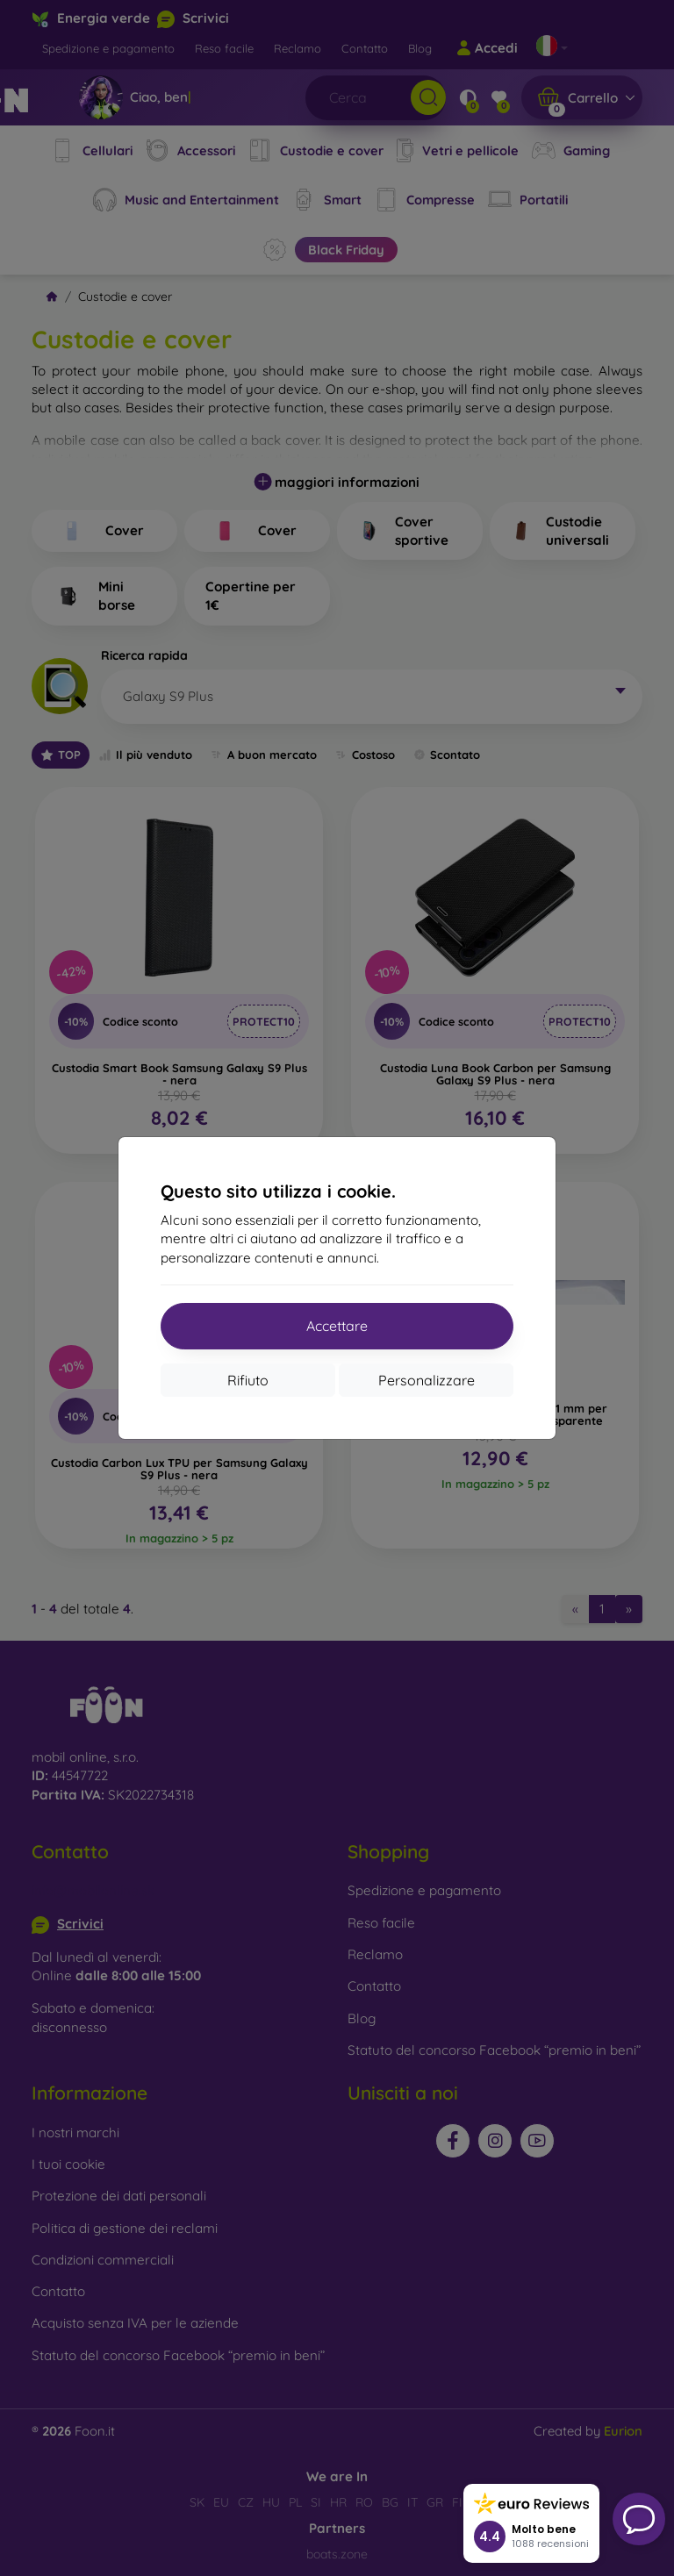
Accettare (337, 1326)
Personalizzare (426, 1380)
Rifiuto (248, 1380)
